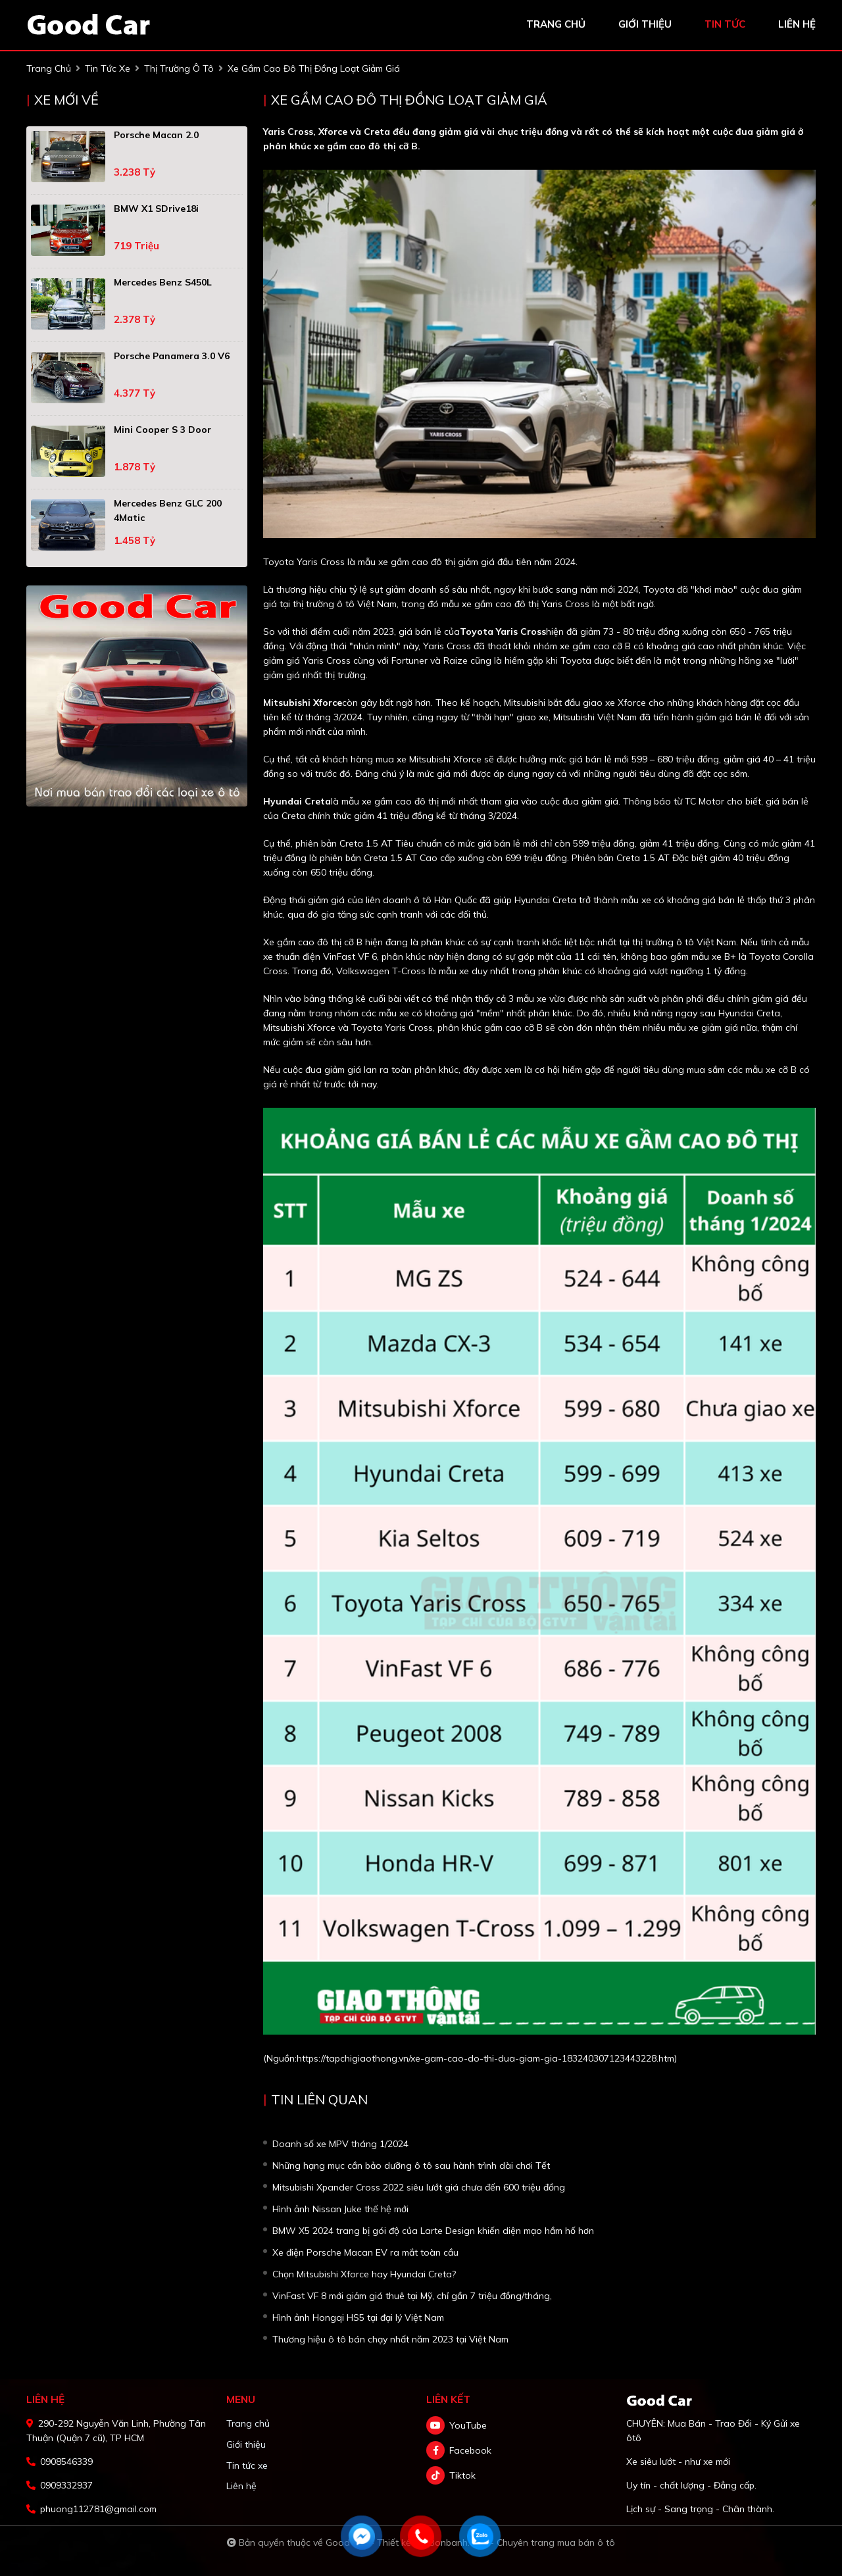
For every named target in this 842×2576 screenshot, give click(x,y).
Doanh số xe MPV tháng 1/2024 (340, 2144)
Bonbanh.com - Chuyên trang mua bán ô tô (522, 2542)
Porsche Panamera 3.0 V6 (172, 356)
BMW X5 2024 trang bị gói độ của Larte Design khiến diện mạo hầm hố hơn (433, 2231)
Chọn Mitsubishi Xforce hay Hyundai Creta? (364, 2274)
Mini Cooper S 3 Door (162, 429)
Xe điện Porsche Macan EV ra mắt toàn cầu (365, 2252)
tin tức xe (107, 68)
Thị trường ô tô (179, 68)
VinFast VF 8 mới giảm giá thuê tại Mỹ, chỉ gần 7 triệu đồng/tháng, (412, 2296)
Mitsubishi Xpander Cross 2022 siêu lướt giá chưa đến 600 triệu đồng (418, 2187)
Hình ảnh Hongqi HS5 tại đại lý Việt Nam (358, 2317)
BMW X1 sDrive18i (156, 208)
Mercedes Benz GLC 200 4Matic (168, 510)
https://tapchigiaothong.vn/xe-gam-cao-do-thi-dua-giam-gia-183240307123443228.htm (485, 2058)
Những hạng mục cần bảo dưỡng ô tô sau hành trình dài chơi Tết (411, 2165)
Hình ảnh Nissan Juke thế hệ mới (340, 2209)
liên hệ (797, 24)
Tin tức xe (247, 2465)
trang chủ (555, 24)
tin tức (725, 24)
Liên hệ (241, 2486)
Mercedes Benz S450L (163, 282)
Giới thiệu (246, 2444)
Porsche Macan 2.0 (156, 135)
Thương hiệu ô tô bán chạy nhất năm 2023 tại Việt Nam (390, 2339)
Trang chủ (248, 2423)
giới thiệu (645, 24)
